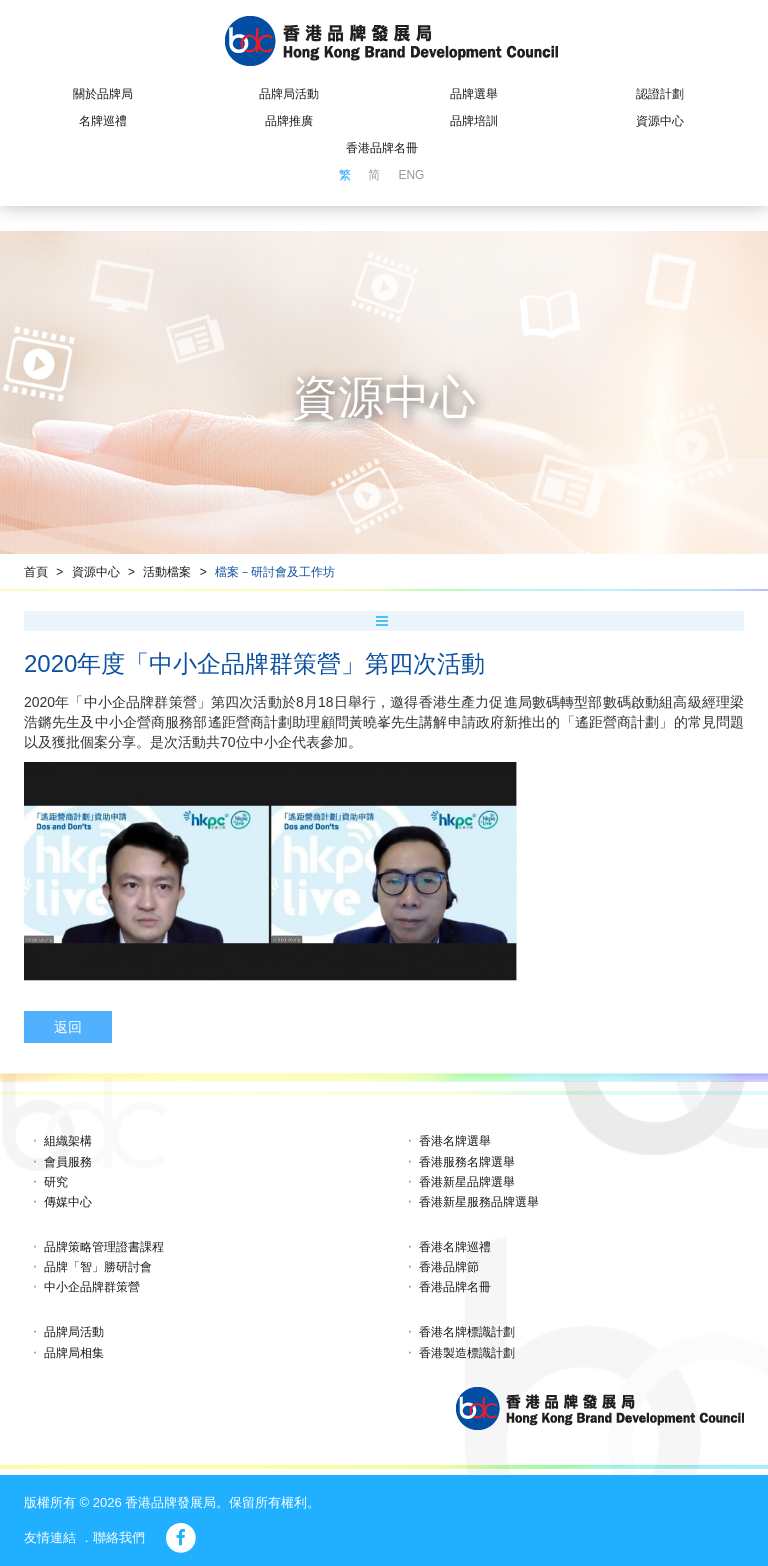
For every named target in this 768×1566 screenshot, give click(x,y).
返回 (68, 1027)
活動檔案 (167, 572)
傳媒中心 (68, 1202)
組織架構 (68, 1141)
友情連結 (50, 1537)
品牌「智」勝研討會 (98, 1267)
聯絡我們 (119, 1537)
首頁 (36, 572)
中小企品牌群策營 (92, 1287)
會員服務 (68, 1162)
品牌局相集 (74, 1353)
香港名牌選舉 (455, 1141)
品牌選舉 (474, 94)
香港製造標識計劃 (467, 1353)
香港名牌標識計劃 (467, 1332)
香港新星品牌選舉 (467, 1182)
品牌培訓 (474, 121)
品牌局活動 (289, 94)
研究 (56, 1182)
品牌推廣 (289, 121)
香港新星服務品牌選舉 (479, 1202)
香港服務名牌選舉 (467, 1162)
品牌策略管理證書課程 (104, 1247)
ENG (411, 175)
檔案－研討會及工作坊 (275, 572)
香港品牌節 (449, 1267)
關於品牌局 (103, 94)
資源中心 (660, 121)
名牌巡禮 (103, 121)
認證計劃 (660, 94)
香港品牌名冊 (382, 148)
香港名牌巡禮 (455, 1247)
